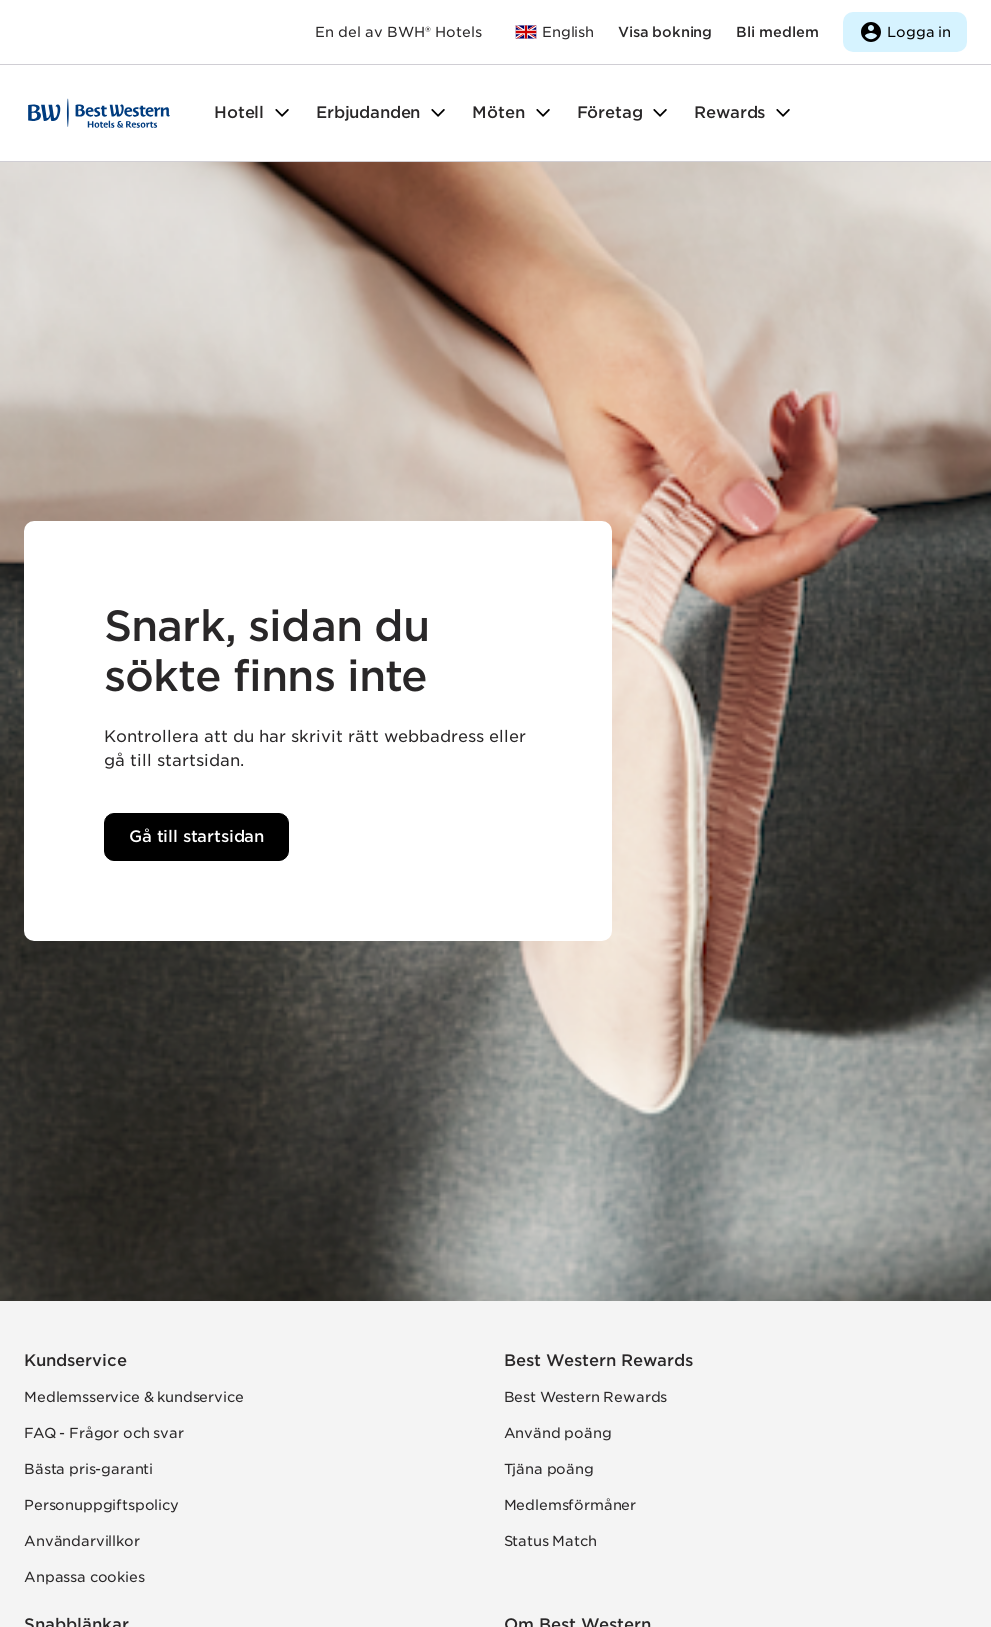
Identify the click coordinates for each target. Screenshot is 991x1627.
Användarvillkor (82, 1541)
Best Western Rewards (598, 1360)
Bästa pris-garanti (88, 1469)
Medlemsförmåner (570, 1505)
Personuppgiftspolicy (101, 1505)
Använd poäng (558, 1433)
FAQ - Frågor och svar (104, 1433)
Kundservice (75, 1360)
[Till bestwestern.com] (554, 32)
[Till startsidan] (99, 113)
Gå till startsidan (196, 836)
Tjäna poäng (549, 1469)
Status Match (550, 1541)
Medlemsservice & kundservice (134, 1397)
